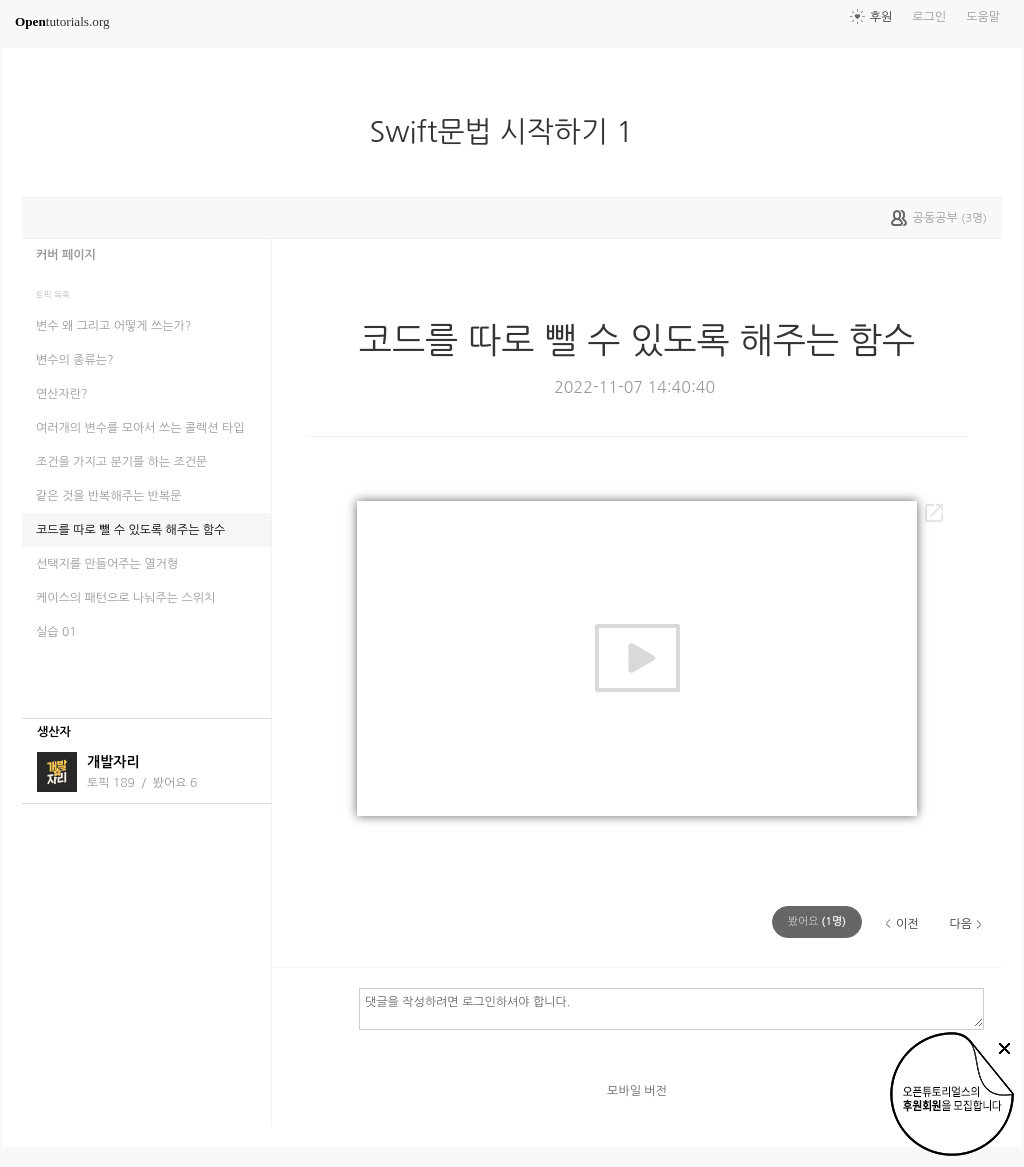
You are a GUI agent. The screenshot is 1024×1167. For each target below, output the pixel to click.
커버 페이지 (66, 255)
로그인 (929, 17)
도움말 (983, 17)
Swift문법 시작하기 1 (510, 132)
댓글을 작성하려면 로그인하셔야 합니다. (671, 1008)
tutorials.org (62, 21)
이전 (907, 924)
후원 (881, 17)
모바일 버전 (637, 1091)
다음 (960, 924)
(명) (817, 921)
